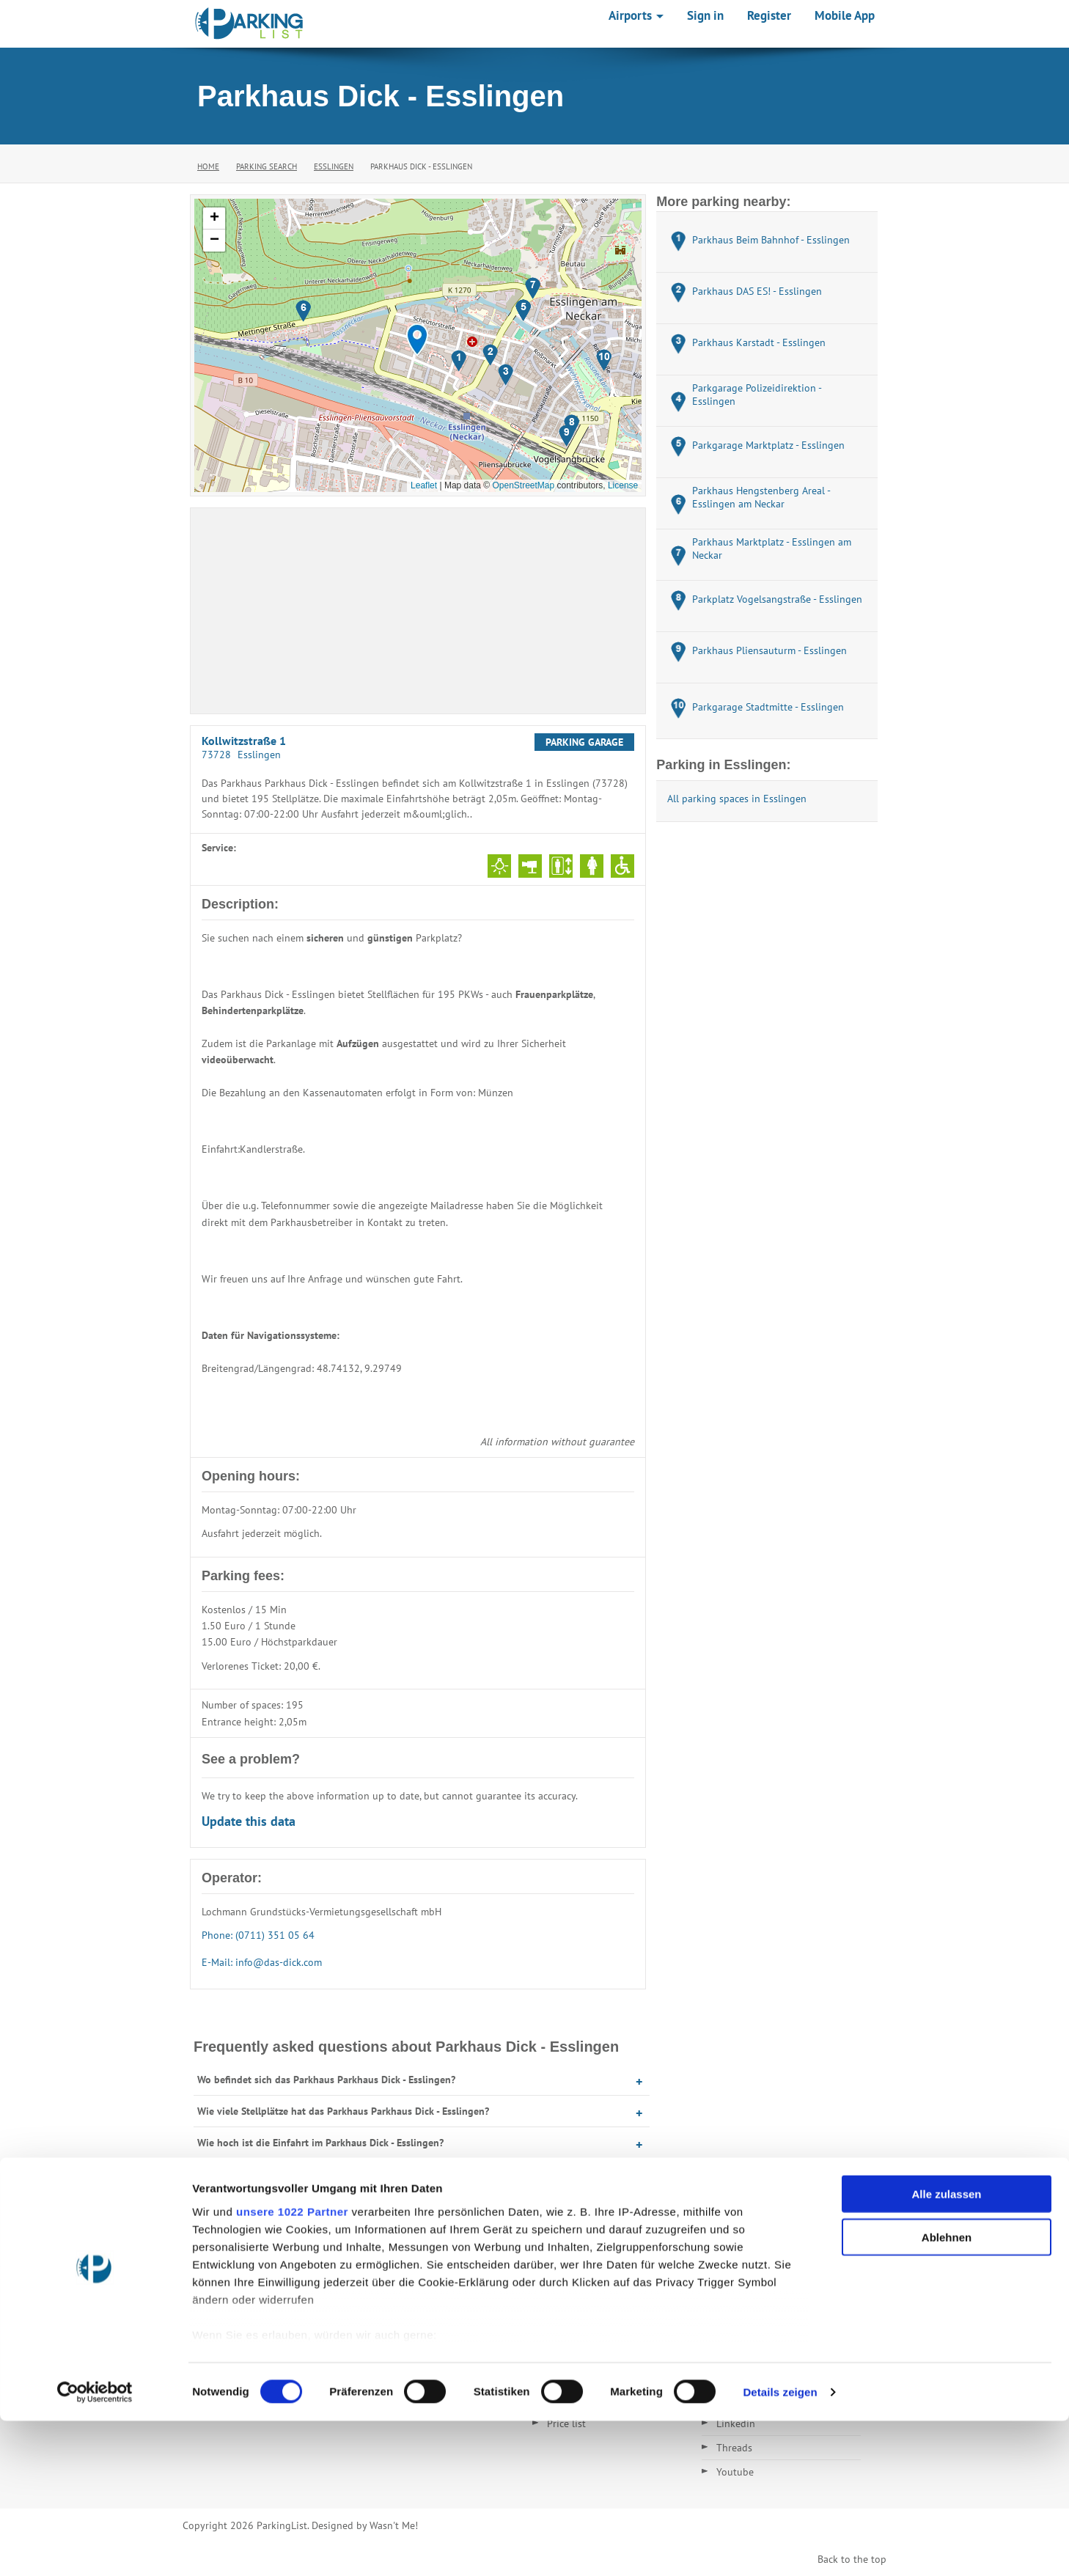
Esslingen (333, 166)
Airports (636, 15)
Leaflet (424, 485)
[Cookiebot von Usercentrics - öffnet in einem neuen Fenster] (95, 2547)
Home (208, 166)
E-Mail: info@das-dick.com (262, 1962)
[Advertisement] (418, 610)
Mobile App (845, 15)
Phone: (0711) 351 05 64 (258, 1935)
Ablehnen (946, 2392)
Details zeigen (780, 2547)
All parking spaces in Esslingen (737, 798)
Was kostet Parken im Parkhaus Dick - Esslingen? (305, 2205)
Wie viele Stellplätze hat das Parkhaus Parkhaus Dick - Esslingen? (343, 2111)
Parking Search (266, 166)
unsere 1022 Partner (292, 2366)
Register (769, 15)
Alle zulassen (946, 2350)
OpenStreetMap (523, 485)
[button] (417, 339)
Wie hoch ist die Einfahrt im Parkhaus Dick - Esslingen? (320, 2142)
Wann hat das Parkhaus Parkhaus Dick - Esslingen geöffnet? (331, 2174)
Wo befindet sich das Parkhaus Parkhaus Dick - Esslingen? (326, 2079)
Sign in (705, 15)
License (623, 485)
